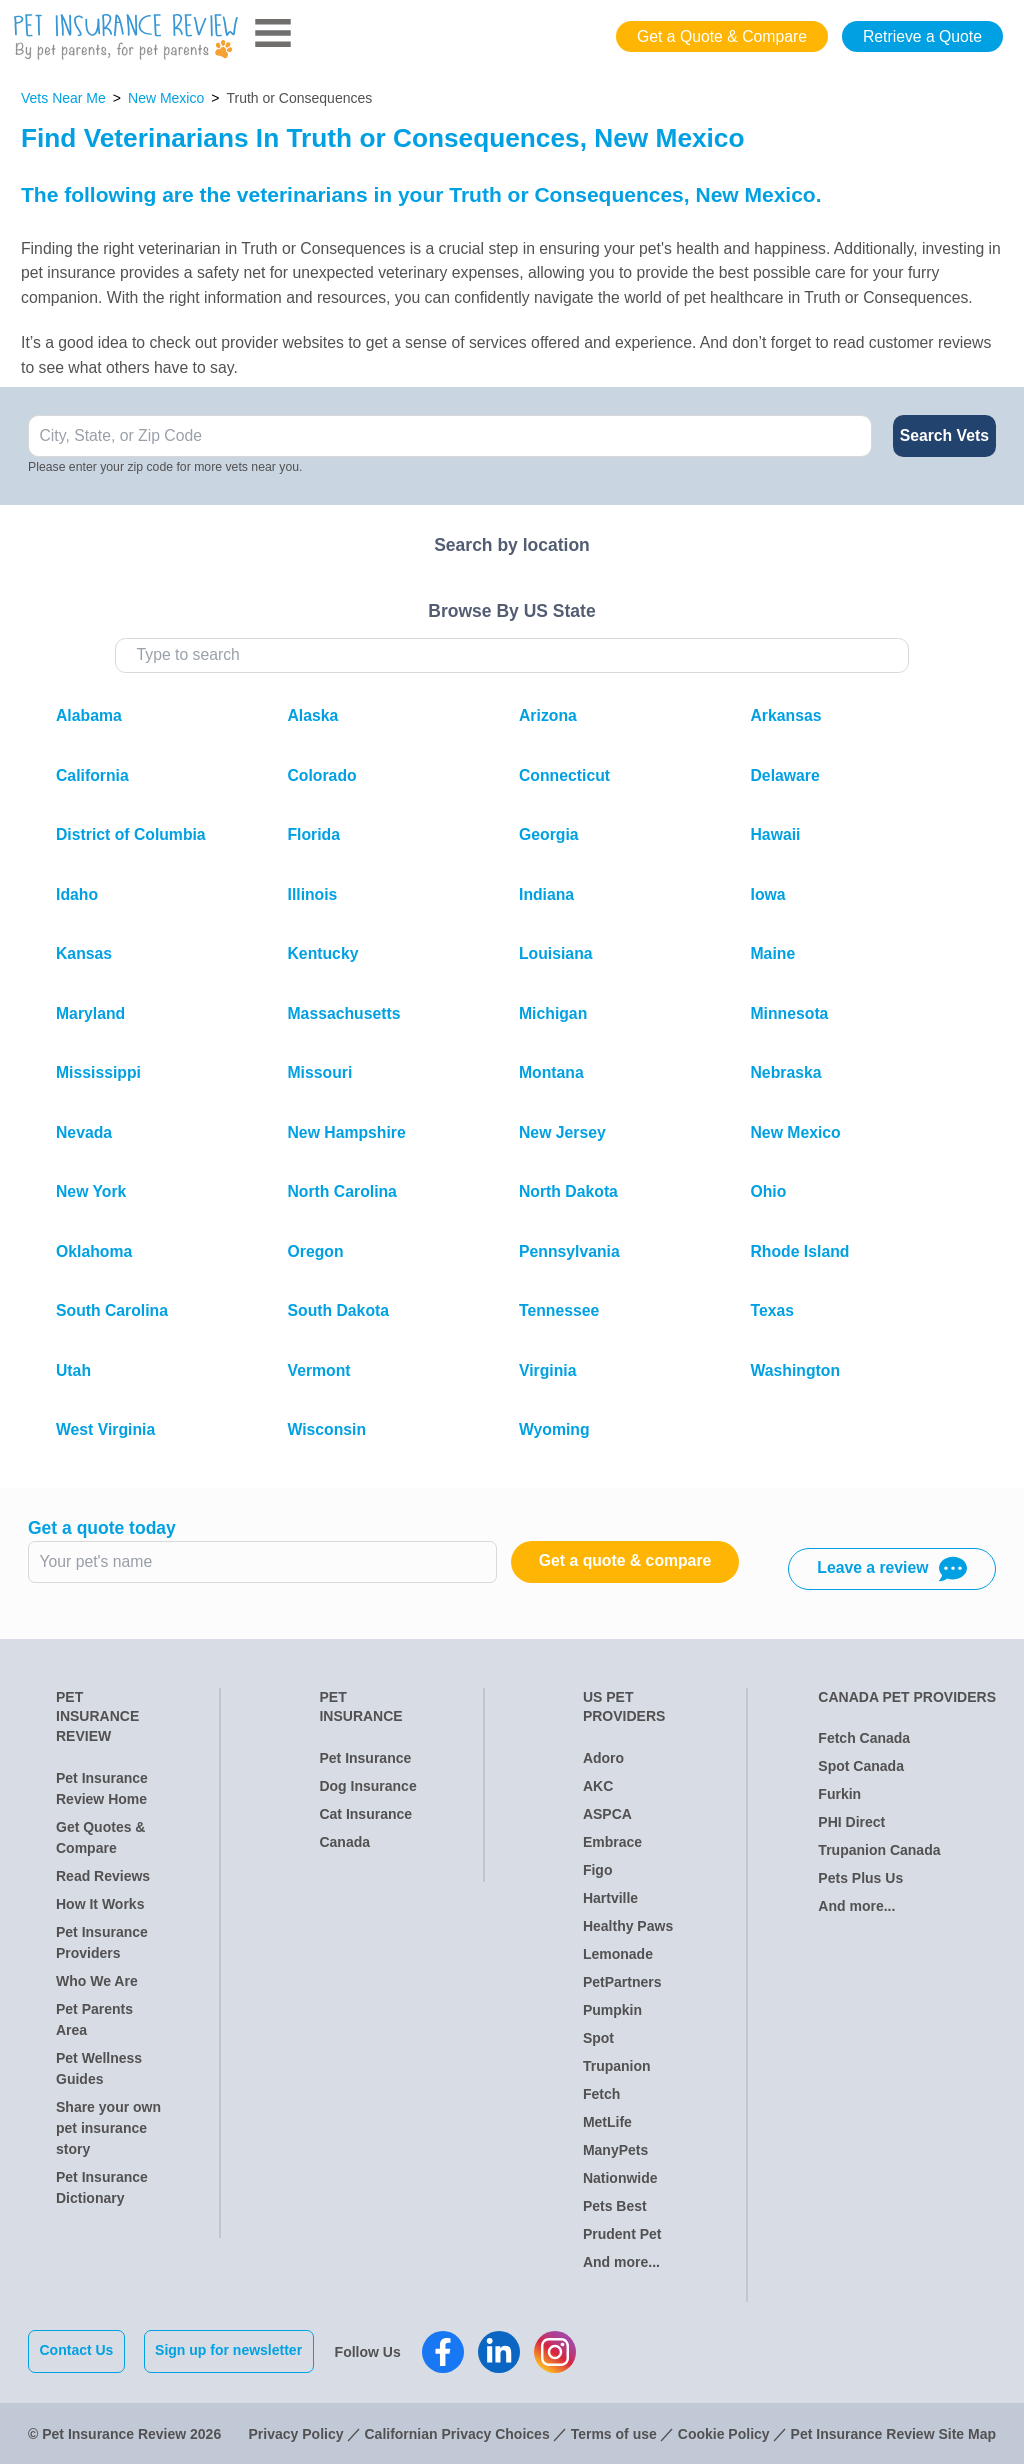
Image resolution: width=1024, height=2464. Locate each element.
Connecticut (564, 775)
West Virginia (105, 1429)
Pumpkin (612, 2010)
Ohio (769, 1191)
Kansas (84, 953)
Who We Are (97, 1981)
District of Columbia (131, 834)
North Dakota (568, 1191)
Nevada (84, 1132)
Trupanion (617, 2066)
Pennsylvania (569, 1251)
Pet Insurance (365, 1758)
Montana (551, 1072)
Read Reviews (103, 1876)
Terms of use (614, 2432)
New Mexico (166, 98)
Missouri (320, 1072)
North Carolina (342, 1191)
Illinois (313, 894)
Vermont (319, 1370)
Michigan (553, 1013)
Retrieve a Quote (922, 36)
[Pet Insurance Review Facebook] (445, 2351)
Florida (314, 834)
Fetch (601, 2094)
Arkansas (786, 715)
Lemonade (618, 1954)
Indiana (546, 894)
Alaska (313, 715)
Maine (773, 953)
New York (91, 1191)
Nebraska (786, 1072)
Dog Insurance (367, 1786)
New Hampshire (347, 1132)
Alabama (89, 715)
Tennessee (559, 1310)
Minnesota (790, 1013)
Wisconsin (327, 1429)
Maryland (90, 1013)
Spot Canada (861, 1766)
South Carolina (112, 1310)
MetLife (607, 2122)
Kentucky (323, 953)
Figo (598, 1870)
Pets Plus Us (860, 1878)
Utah (73, 1370)
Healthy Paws (628, 1926)
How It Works (100, 1904)
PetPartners (622, 1982)
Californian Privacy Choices (456, 2432)
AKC (598, 1786)
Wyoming (554, 1429)
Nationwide (620, 2178)
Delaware (785, 775)
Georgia (549, 834)
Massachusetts (344, 1013)
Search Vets (944, 435)
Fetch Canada (864, 1738)
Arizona (548, 715)
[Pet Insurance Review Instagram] (557, 2351)
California (92, 775)
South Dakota (339, 1310)
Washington (796, 1370)
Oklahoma (94, 1251)
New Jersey (562, 1132)
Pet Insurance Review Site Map (893, 2432)
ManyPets (615, 2150)
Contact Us (77, 2350)
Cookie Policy (724, 2432)
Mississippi (98, 1072)
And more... (621, 2262)
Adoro (603, 1758)
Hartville (610, 1898)
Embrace (612, 1842)
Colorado (322, 775)
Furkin (839, 1794)
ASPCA (607, 1814)
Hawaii (776, 834)
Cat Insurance (365, 1814)
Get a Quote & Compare (722, 36)
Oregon (316, 1251)
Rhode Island (800, 1251)
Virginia (547, 1370)
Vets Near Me (63, 98)
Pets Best (615, 2206)
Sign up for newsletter (230, 2350)
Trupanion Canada (879, 1850)
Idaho (77, 894)
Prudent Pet (622, 2234)
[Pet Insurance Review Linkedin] (501, 2351)
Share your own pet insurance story (108, 2128)
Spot (598, 2038)
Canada (344, 1842)
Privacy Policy (296, 2432)
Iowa (768, 894)
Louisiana (556, 953)
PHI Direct (851, 1822)
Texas (773, 1310)
